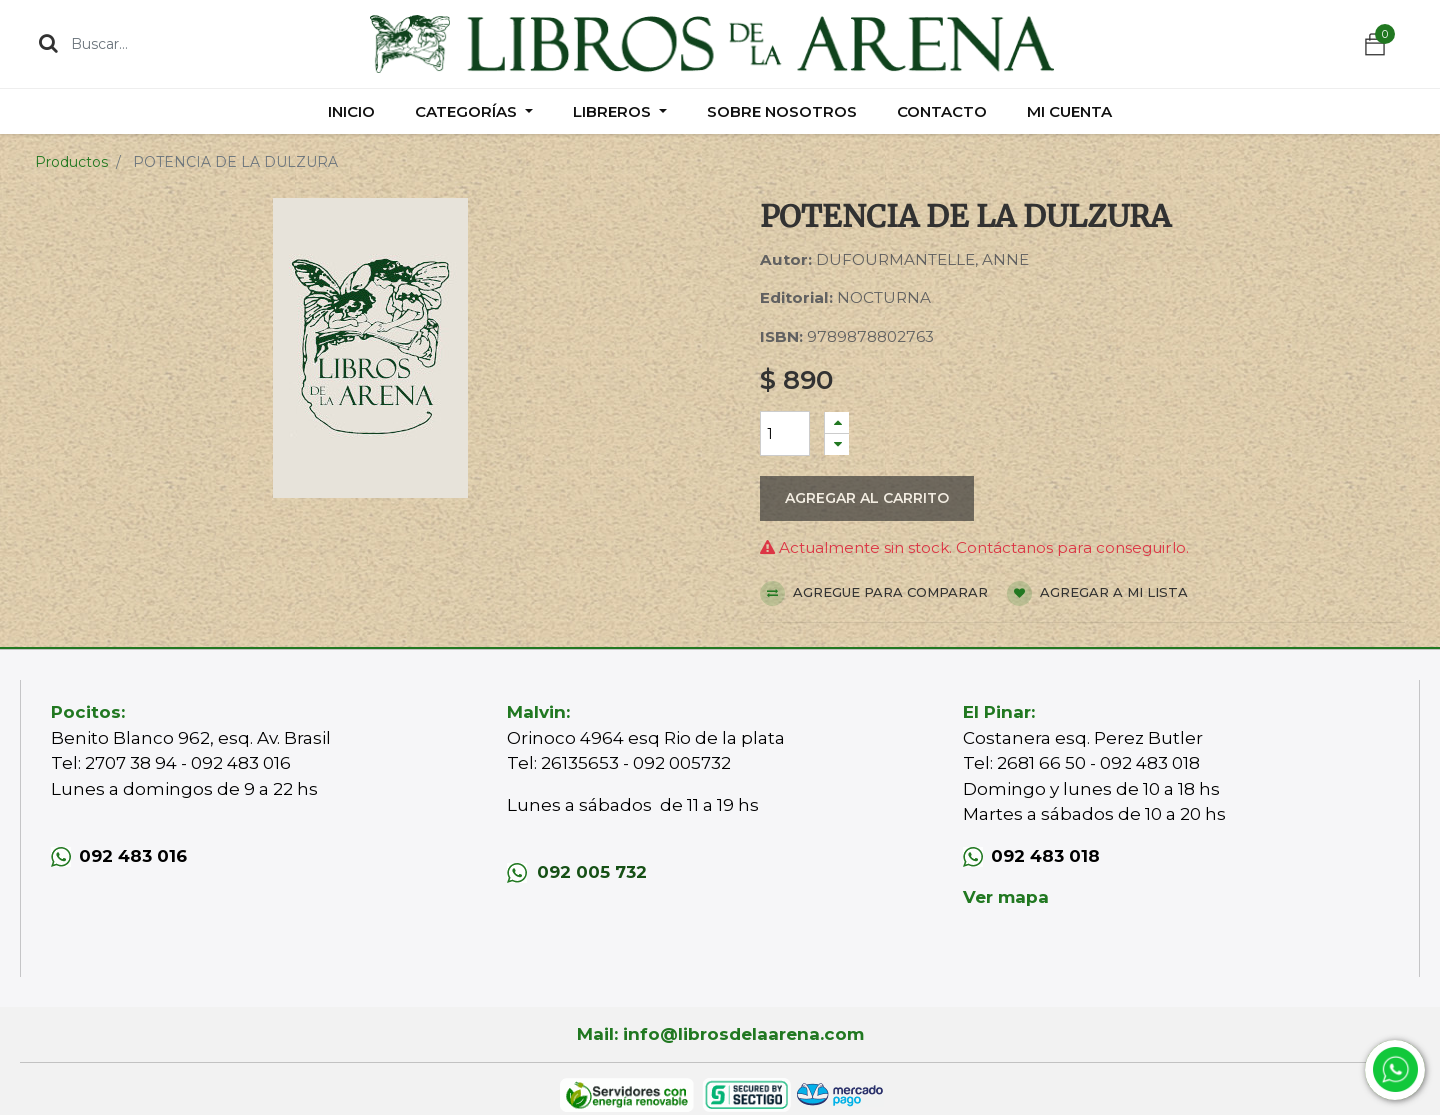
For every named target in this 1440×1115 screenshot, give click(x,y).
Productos (71, 162)
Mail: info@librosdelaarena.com (720, 1034)
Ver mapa (1006, 897)
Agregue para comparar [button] (874, 593)
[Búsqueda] (48, 43)
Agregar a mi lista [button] (1097, 593)
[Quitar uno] (837, 444)
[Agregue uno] (837, 422)
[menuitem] (351, 111)
